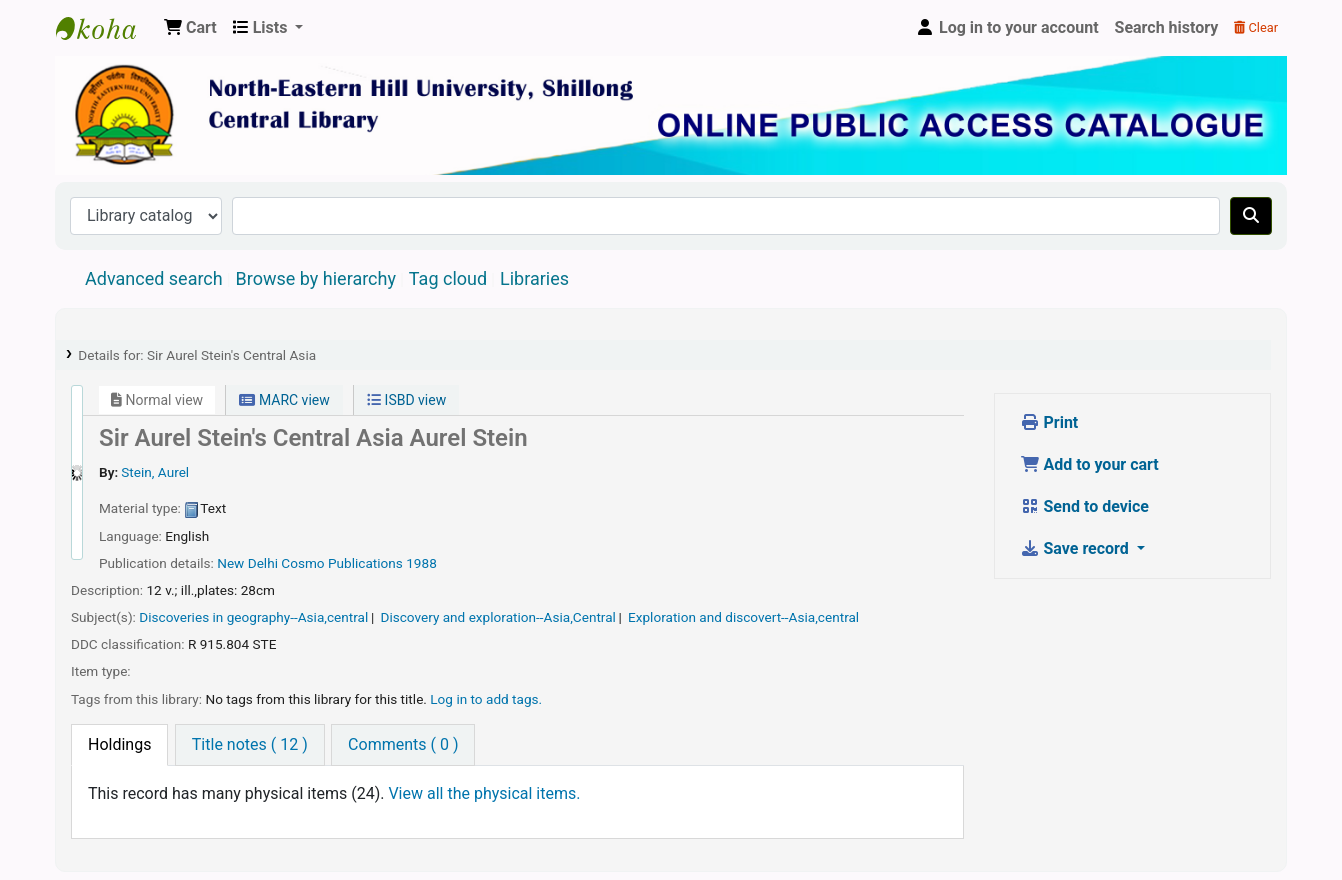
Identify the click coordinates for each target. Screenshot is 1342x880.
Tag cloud (448, 278)
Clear (1256, 27)
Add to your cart (1089, 464)
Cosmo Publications (342, 563)
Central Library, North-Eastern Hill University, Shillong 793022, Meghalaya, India (106, 28)
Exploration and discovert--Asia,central (743, 617)
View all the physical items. (484, 793)
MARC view (284, 400)
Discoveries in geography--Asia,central (253, 617)
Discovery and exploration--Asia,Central (497, 617)
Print (1049, 422)
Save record (1076, 548)
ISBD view (406, 400)
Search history (1167, 27)
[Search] (1251, 216)
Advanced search (154, 278)
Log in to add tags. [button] (486, 699)
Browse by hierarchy (316, 278)
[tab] (119, 745)
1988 (421, 563)
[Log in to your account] (1007, 28)
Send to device (1085, 506)
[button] (190, 28)
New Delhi (247, 563)
